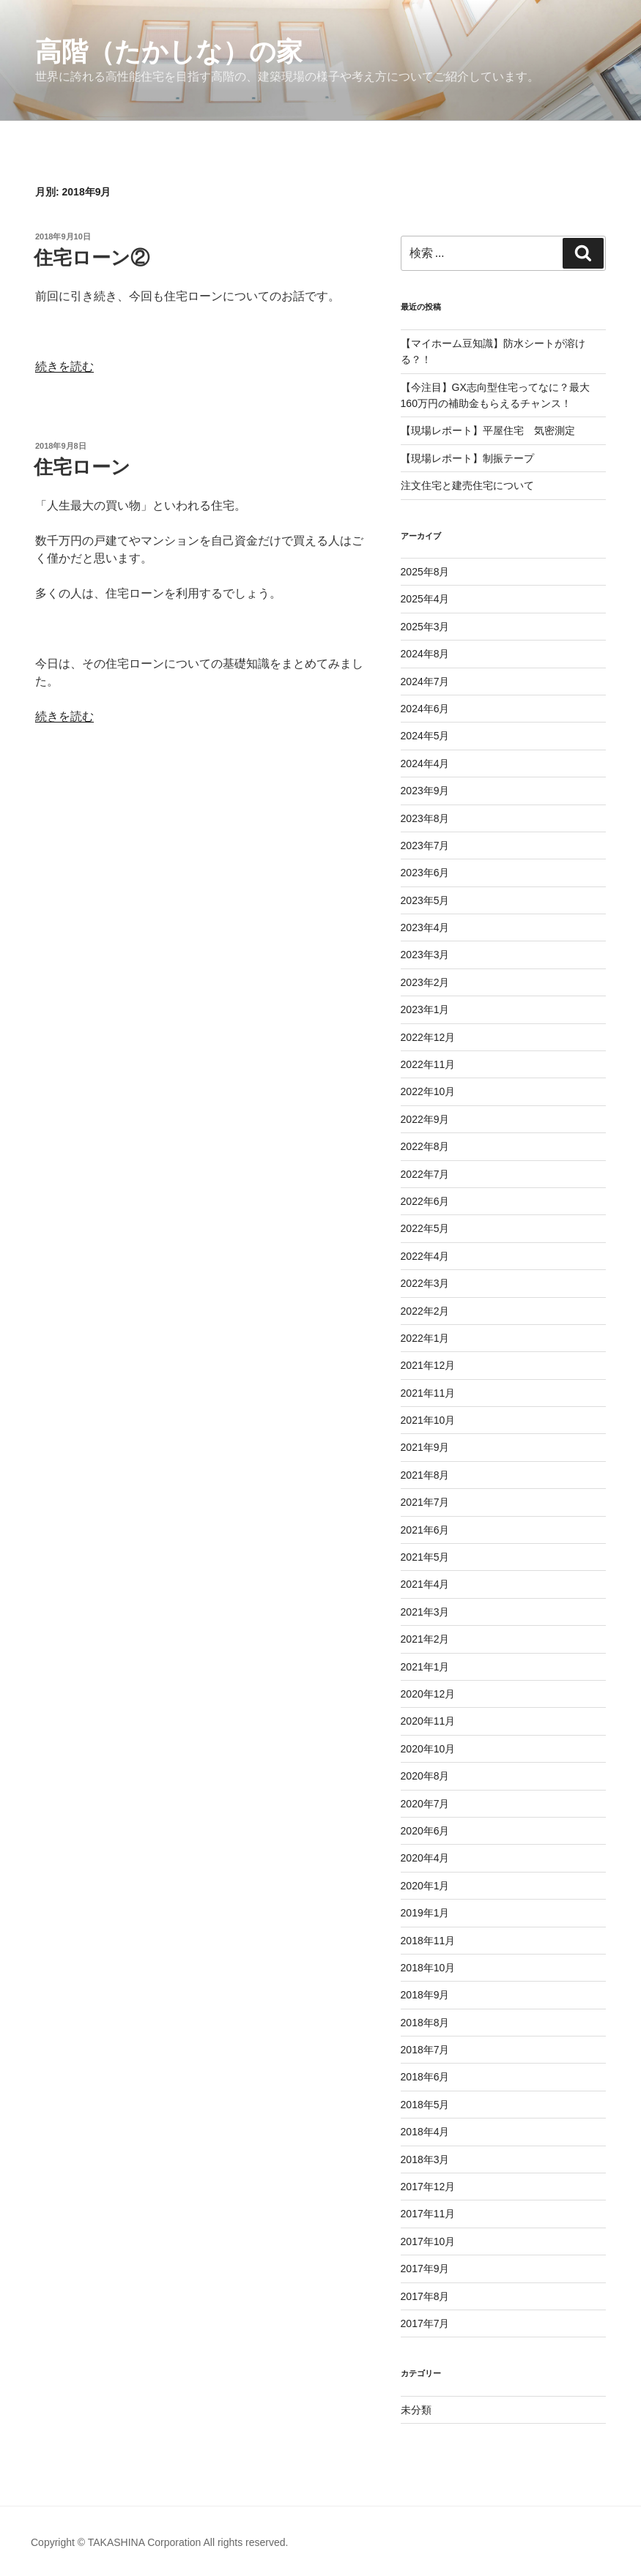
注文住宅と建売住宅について (467, 485)
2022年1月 (425, 1338)
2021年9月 (425, 1447)
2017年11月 (428, 2214)
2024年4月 (425, 763)
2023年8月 (425, 818)
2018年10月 (428, 1968)
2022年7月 (425, 1174)
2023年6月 (425, 872)
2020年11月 (428, 1721)
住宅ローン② (91, 258)
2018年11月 (428, 1940)
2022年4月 (425, 1256)
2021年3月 (425, 1612)
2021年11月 (428, 1393)
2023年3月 (425, 954)
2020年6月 (425, 1831)
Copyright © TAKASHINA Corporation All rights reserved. (159, 2542)
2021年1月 (425, 1667)
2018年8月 (425, 2022)
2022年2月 (425, 1311)
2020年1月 (425, 1886)
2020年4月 (425, 1858)
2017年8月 (425, 2296)
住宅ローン (82, 467)
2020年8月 (425, 1776)
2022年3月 (425, 1283)
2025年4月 (425, 599)
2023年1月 (425, 1009)
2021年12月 (428, 1365)
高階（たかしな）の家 (169, 52)
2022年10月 (428, 1091)
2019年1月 (425, 1913)
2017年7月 (425, 2323)
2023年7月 (425, 845)
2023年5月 (425, 900)
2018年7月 (425, 2050)
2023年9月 (425, 790)
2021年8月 (425, 1475)
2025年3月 (425, 626)
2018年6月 (425, 2077)
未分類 (416, 2410)
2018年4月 (425, 2132)
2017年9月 (425, 2268)
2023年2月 (425, 982)
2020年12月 (428, 1694)
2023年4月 (425, 927)
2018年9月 (425, 1995)
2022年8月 (425, 1146)
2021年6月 (425, 1530)
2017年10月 (428, 2241)
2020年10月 (428, 1749)
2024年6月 (425, 708)
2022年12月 (428, 1037)
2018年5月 (425, 2104)
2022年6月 (425, 1201)
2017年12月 (428, 2186)
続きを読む (64, 366)
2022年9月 (425, 1119)
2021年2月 (425, 1639)
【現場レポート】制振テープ (467, 458)
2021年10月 (428, 1420)
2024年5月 (425, 736)
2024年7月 (425, 681)
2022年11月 (428, 1064)
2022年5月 (425, 1228)
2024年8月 (425, 654)
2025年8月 (425, 572)
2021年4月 (425, 1584)
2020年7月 (425, 1804)
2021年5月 (425, 1557)
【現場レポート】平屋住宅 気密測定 (488, 430)
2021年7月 (425, 1502)
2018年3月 (425, 2159)
